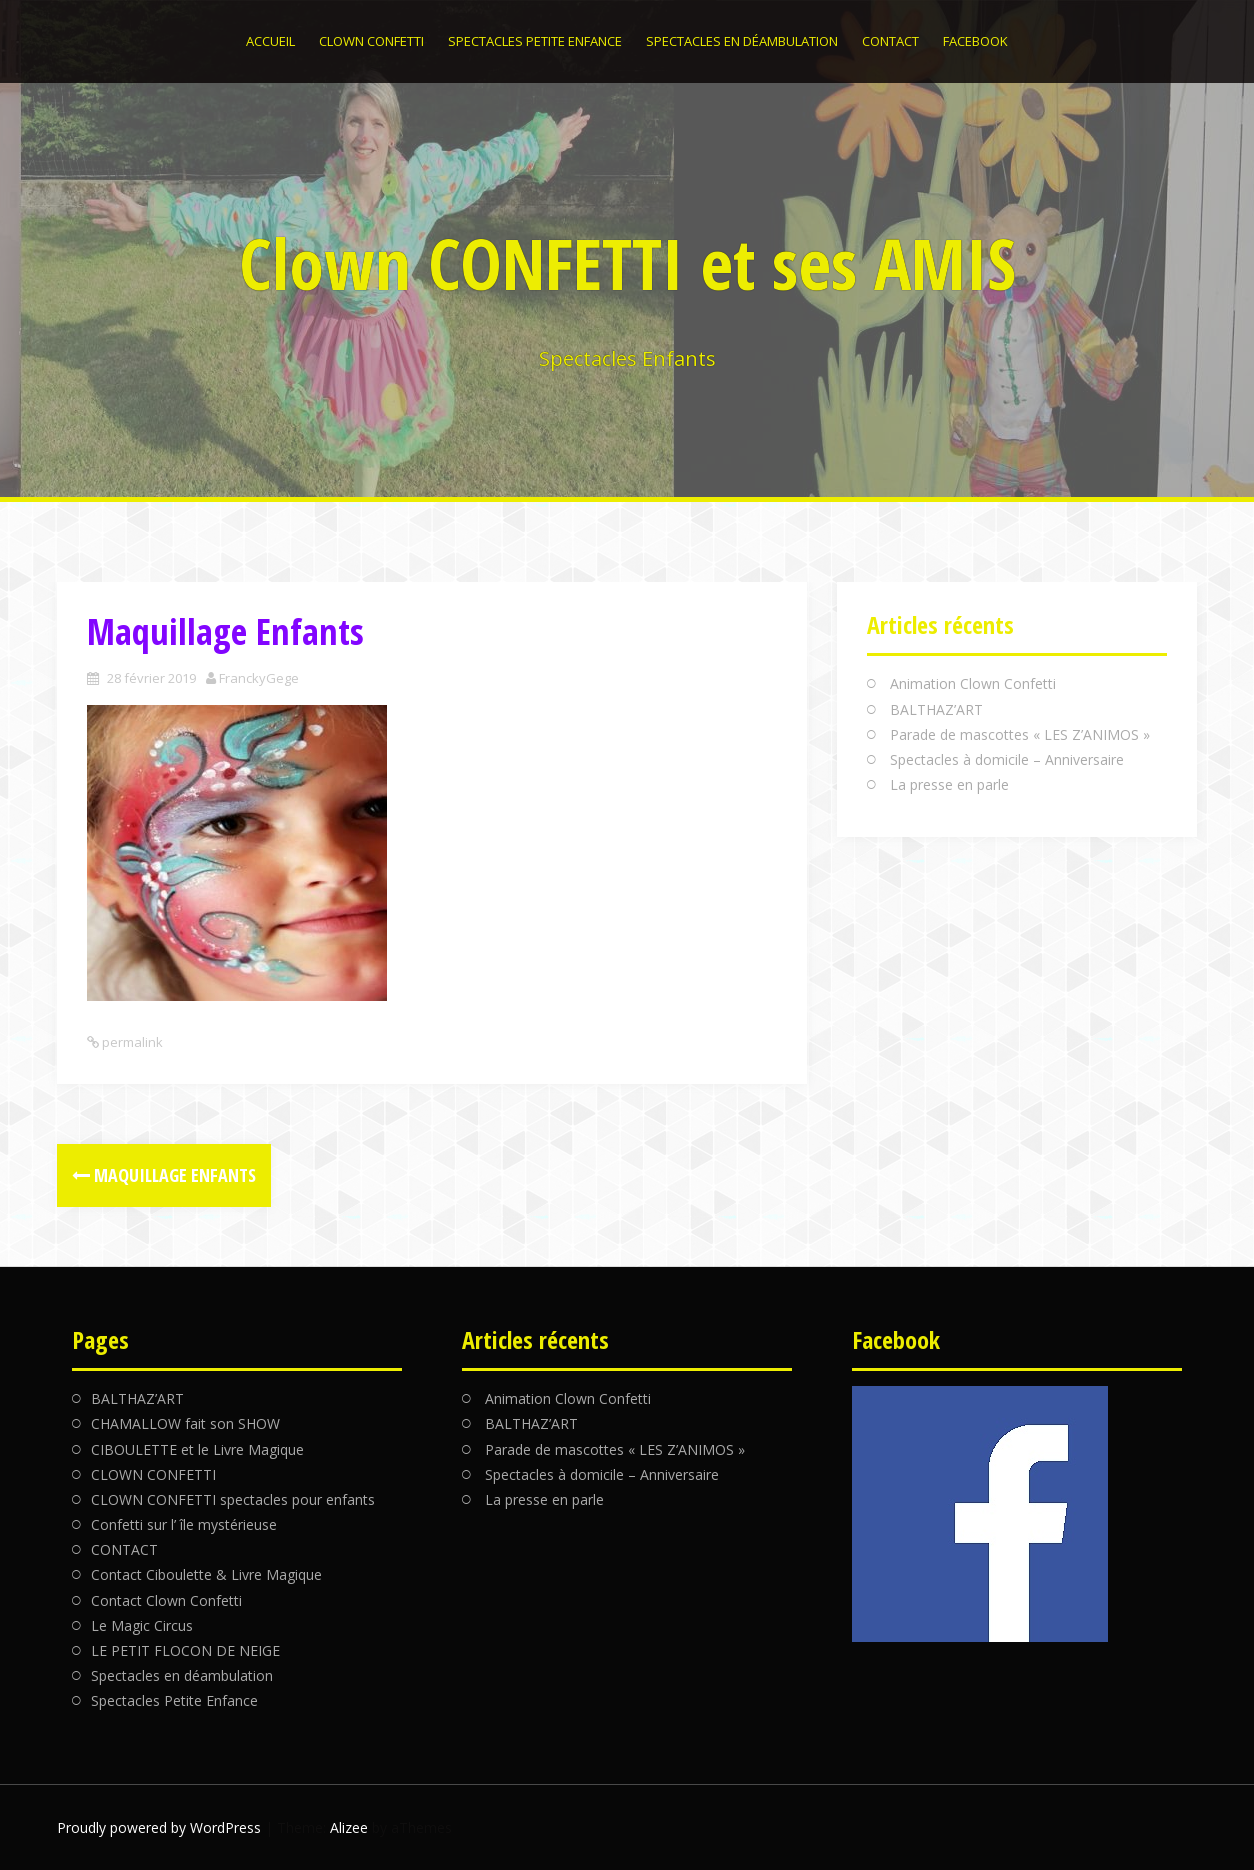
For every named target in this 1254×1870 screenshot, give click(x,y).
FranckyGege (259, 678)
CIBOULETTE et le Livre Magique (197, 1449)
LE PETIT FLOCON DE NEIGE (185, 1650)
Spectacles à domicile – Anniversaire (1007, 759)
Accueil (270, 41)
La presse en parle (949, 784)
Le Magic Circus (142, 1625)
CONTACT (890, 41)
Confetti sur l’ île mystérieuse (184, 1524)
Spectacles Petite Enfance (535, 41)
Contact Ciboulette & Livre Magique (206, 1574)
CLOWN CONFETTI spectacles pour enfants (233, 1499)
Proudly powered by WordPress (159, 1827)
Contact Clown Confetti (166, 1600)
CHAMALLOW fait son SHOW (185, 1423)
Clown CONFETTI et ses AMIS (627, 263)
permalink (131, 1042)
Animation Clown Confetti (973, 683)
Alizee (349, 1827)
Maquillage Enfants (164, 1175)
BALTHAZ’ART (936, 709)
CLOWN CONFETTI (371, 41)
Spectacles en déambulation (742, 41)
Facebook (975, 41)
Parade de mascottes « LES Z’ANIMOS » (1020, 734)
